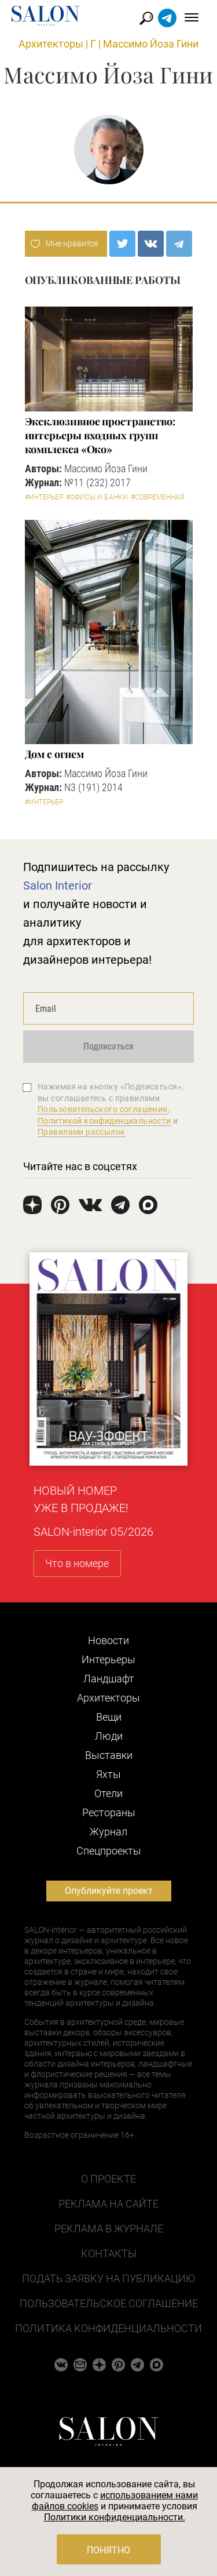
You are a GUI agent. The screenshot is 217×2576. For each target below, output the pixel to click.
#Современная (157, 497)
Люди (109, 1736)
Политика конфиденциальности (108, 2328)
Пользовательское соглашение (109, 2303)
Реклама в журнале (108, 2228)
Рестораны (108, 1812)
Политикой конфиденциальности (104, 1120)
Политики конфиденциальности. (114, 2517)
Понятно (108, 2550)
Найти (146, 18)
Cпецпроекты (108, 1851)
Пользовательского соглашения (103, 1109)
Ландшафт (108, 1679)
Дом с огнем (54, 754)
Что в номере (77, 1563)
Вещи (109, 1717)
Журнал (108, 1832)
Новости (108, 1640)
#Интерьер (44, 497)
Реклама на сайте (108, 2204)
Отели (108, 1793)
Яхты (108, 1774)
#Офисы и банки (97, 497)
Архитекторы (51, 44)
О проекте (108, 2179)
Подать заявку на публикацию (108, 2278)
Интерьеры (108, 1659)
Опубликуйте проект (109, 1890)
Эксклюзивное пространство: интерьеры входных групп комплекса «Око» (100, 435)
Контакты (109, 2253)
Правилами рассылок (82, 1131)
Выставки (109, 1755)
